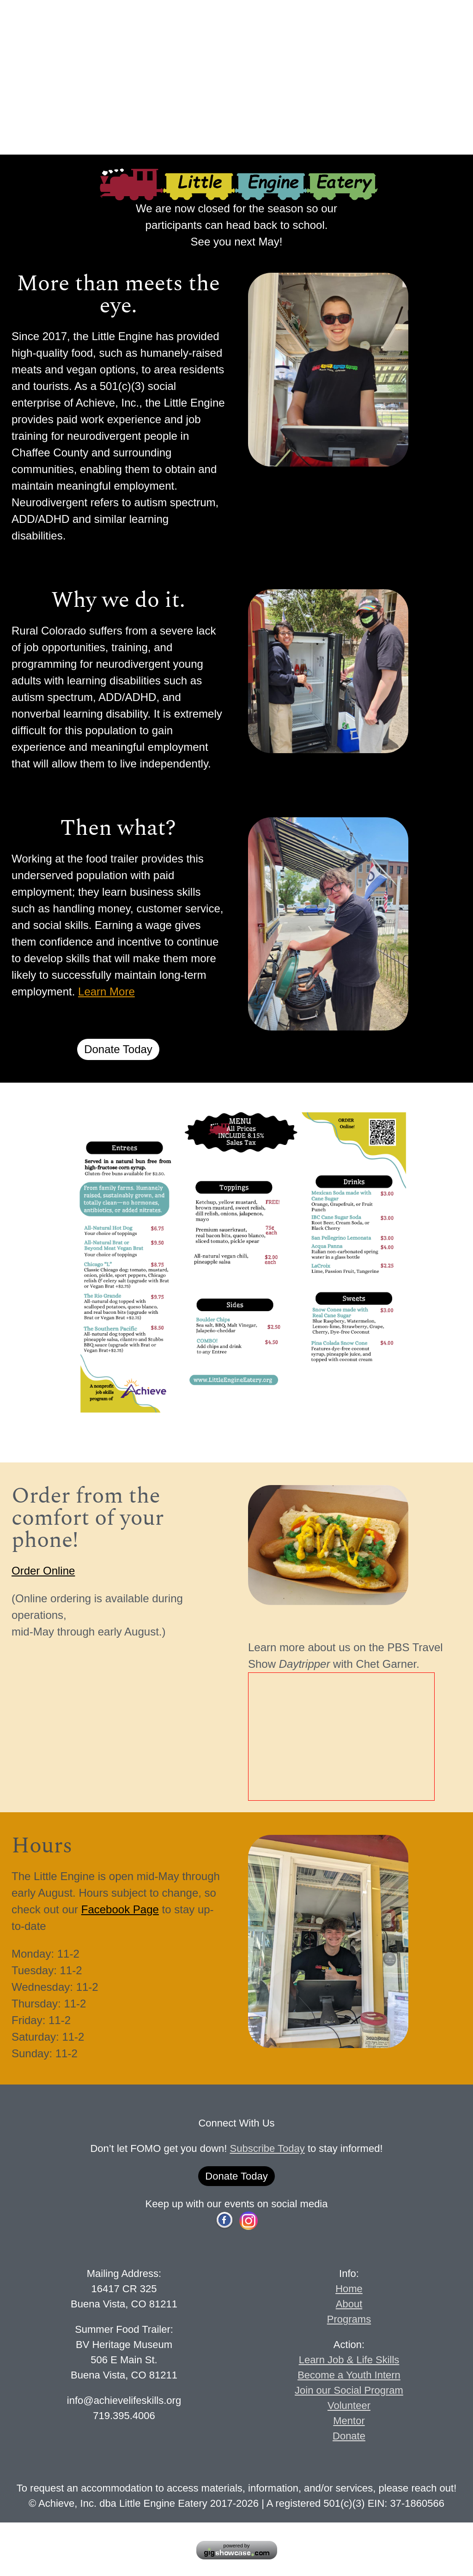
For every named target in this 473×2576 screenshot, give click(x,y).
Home (349, 2288)
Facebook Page (120, 1909)
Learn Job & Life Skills (349, 2360)
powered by (237, 2545)
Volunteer (348, 2405)
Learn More (106, 991)
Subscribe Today (267, 2148)
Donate (349, 2436)
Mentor (348, 2420)
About (349, 2304)
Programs (349, 2319)
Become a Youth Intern (348, 2375)
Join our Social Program (349, 2390)
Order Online (43, 1570)
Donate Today (118, 1049)
